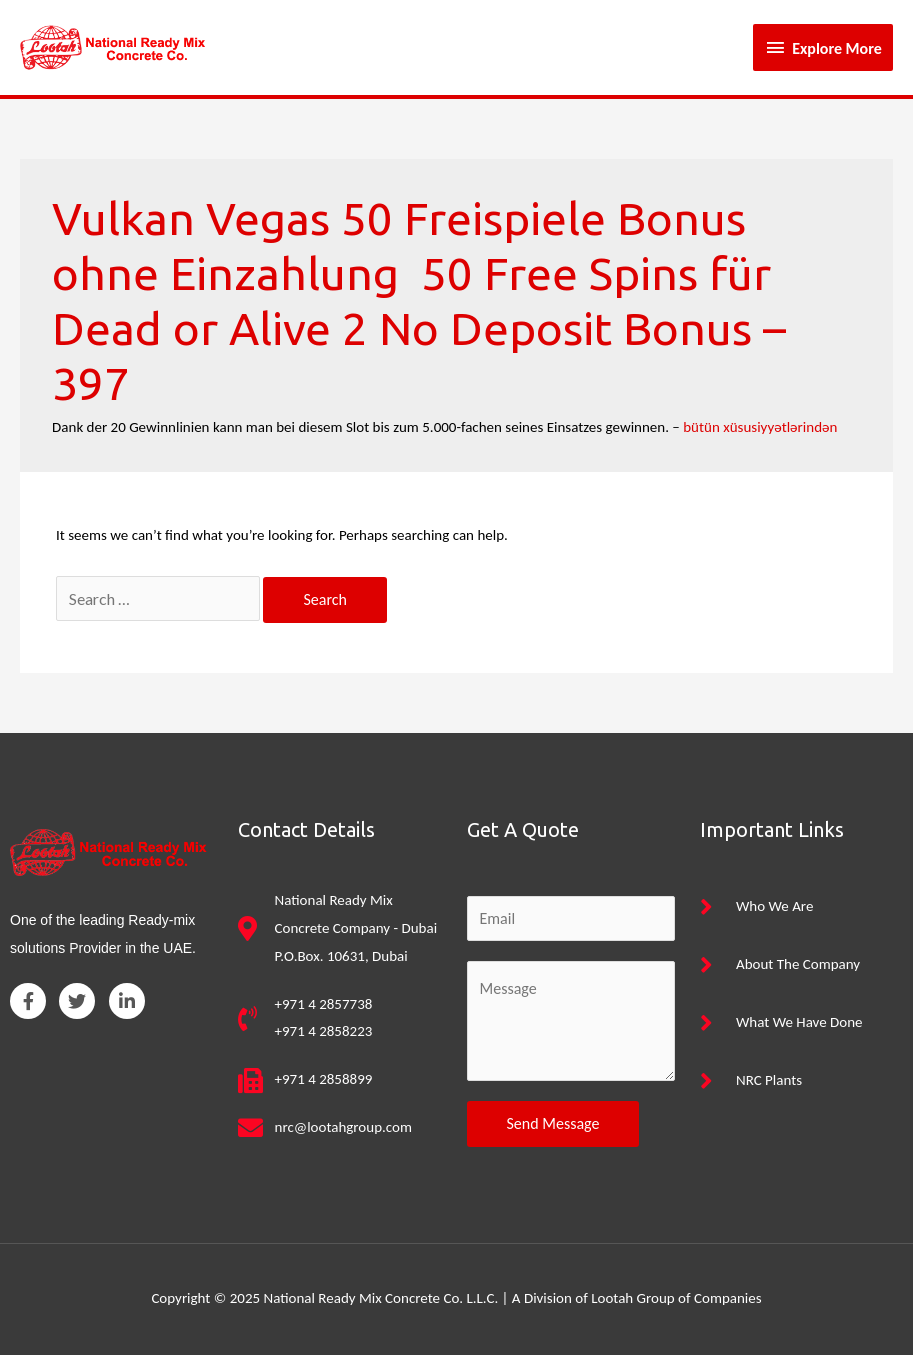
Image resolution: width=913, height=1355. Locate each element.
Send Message (553, 1123)
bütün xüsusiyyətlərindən (760, 427)
